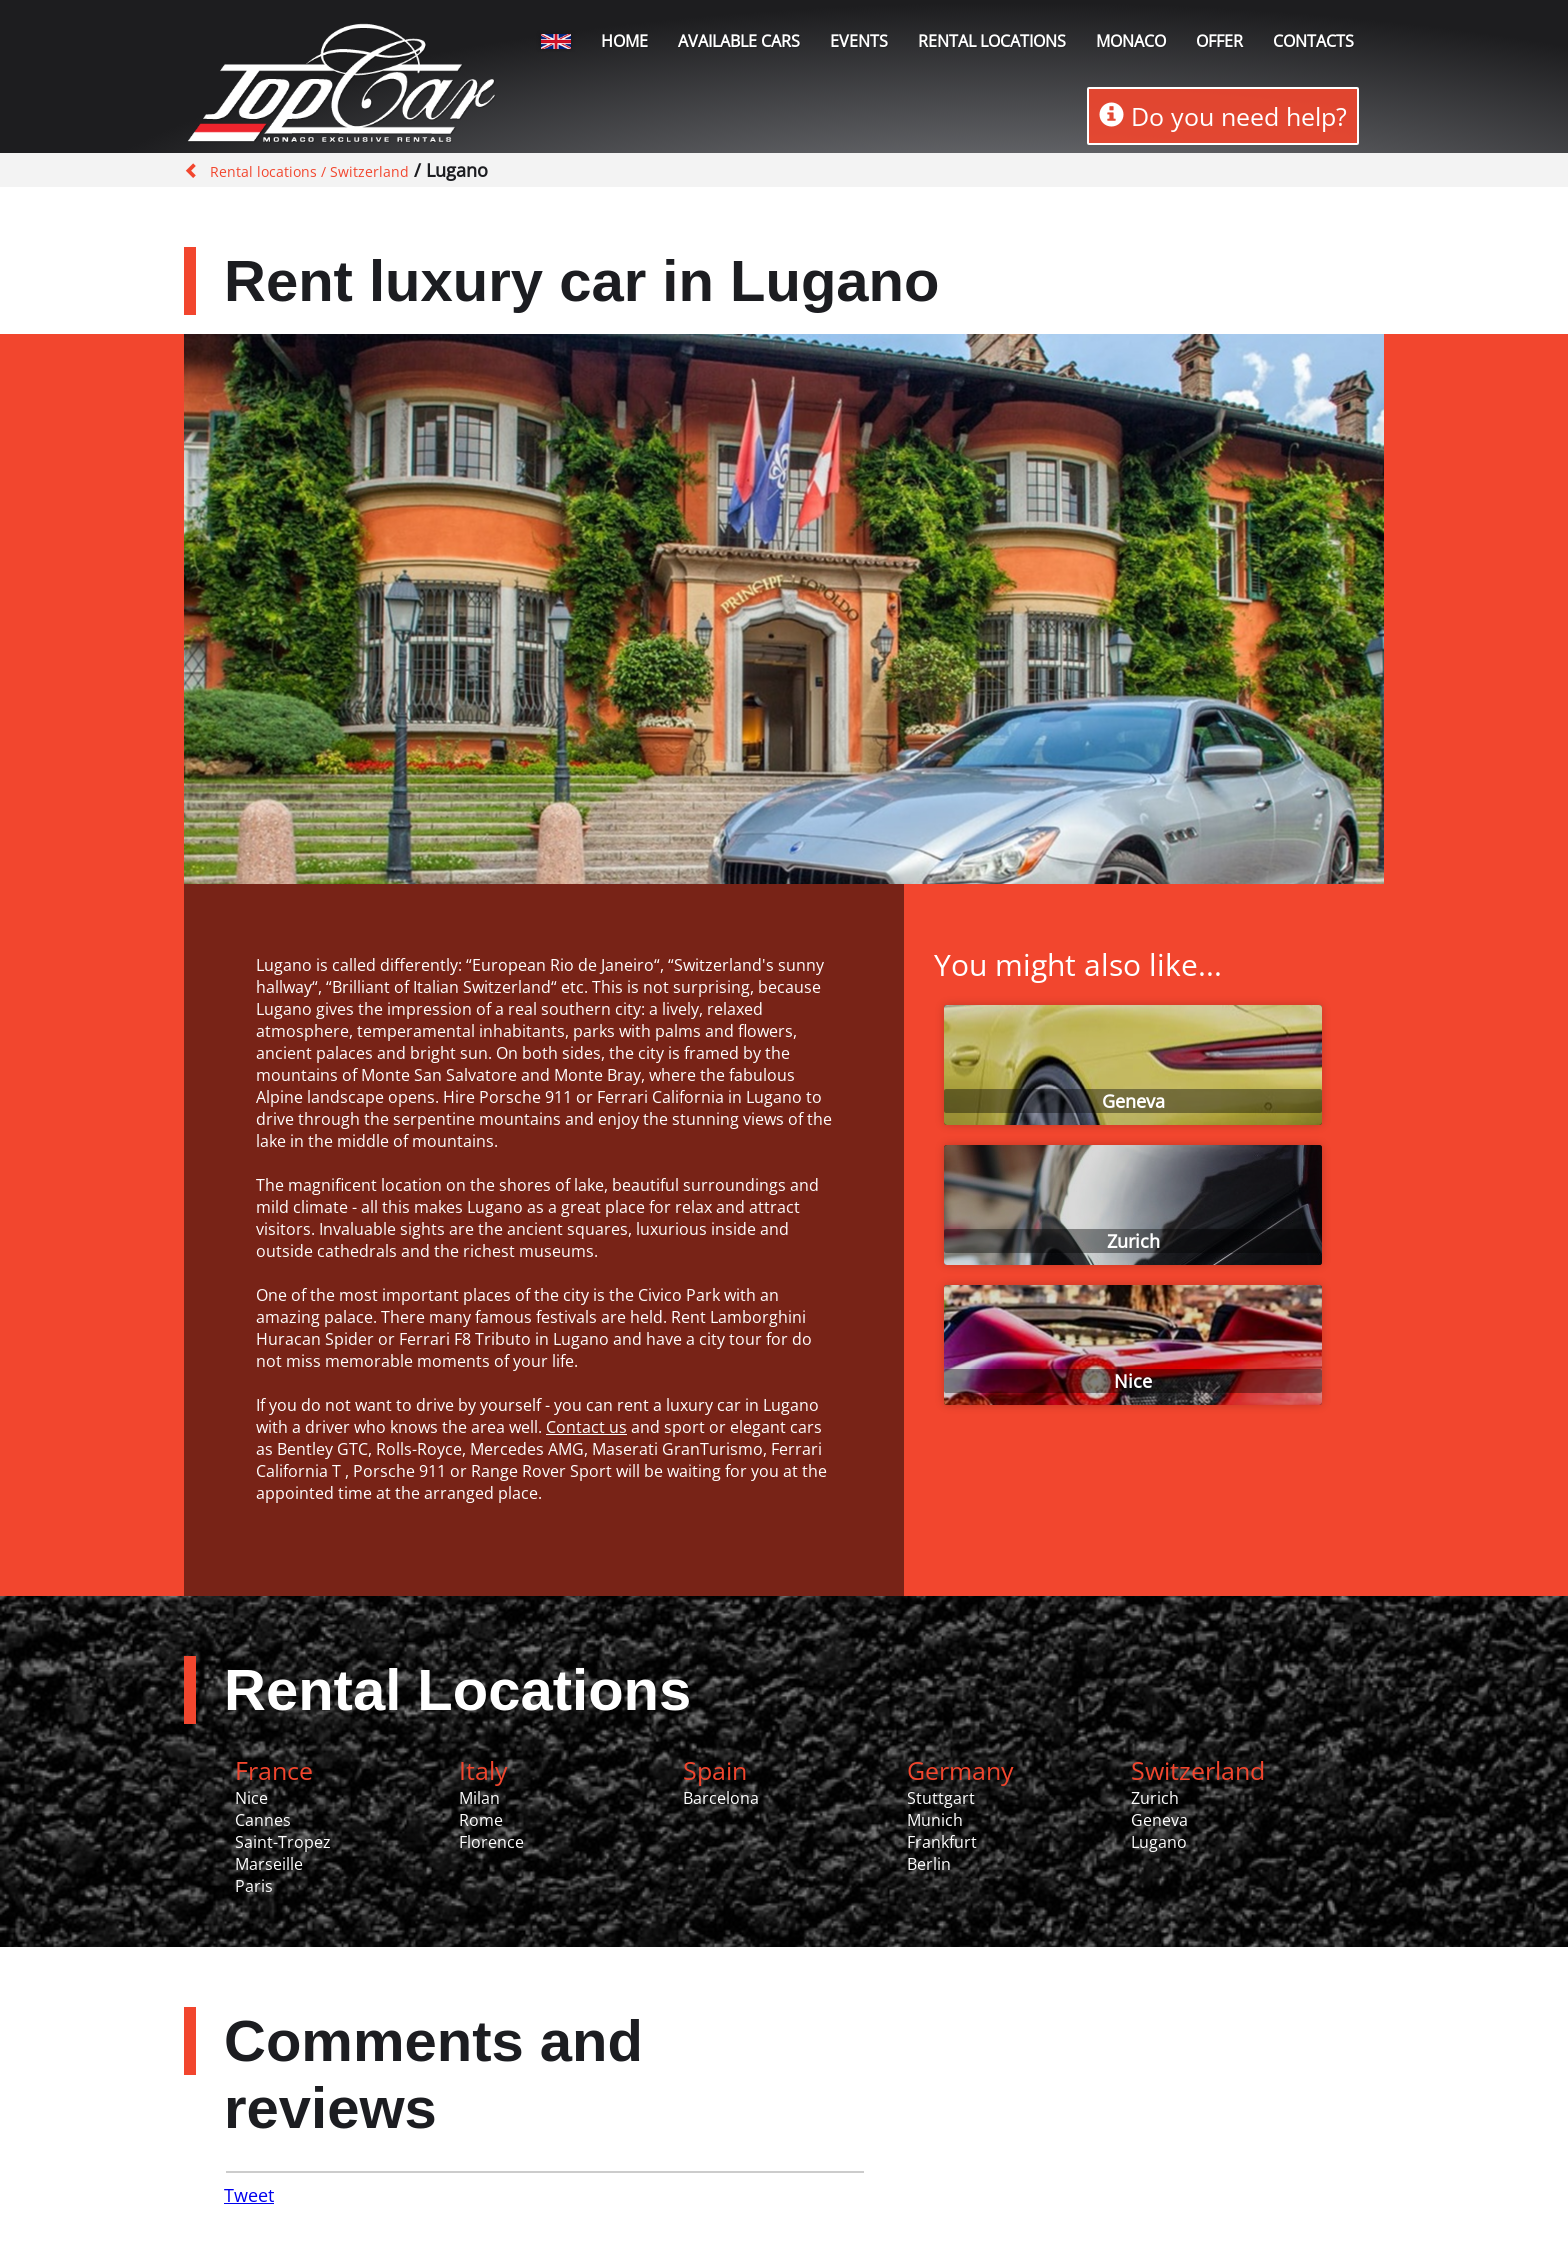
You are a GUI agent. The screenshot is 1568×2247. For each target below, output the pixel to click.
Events (859, 41)
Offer (1219, 41)
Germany (960, 1770)
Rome (481, 1820)
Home (624, 41)
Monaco (1131, 41)
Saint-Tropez (283, 1842)
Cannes (263, 1820)
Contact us (586, 1427)
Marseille (269, 1864)
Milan (479, 1798)
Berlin (929, 1864)
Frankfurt (942, 1842)
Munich (935, 1820)
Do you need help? (1223, 116)
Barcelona (721, 1798)
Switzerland (1198, 1770)
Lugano (1159, 1842)
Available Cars (739, 41)
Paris (254, 1886)
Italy (483, 1770)
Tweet (249, 2195)
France (274, 1770)
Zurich (1133, 1241)
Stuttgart (941, 1798)
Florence (491, 1842)
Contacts (1313, 41)
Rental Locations (457, 1689)
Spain (715, 1770)
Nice (1133, 1381)
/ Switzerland (363, 171)
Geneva (1133, 1101)
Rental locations (992, 41)
